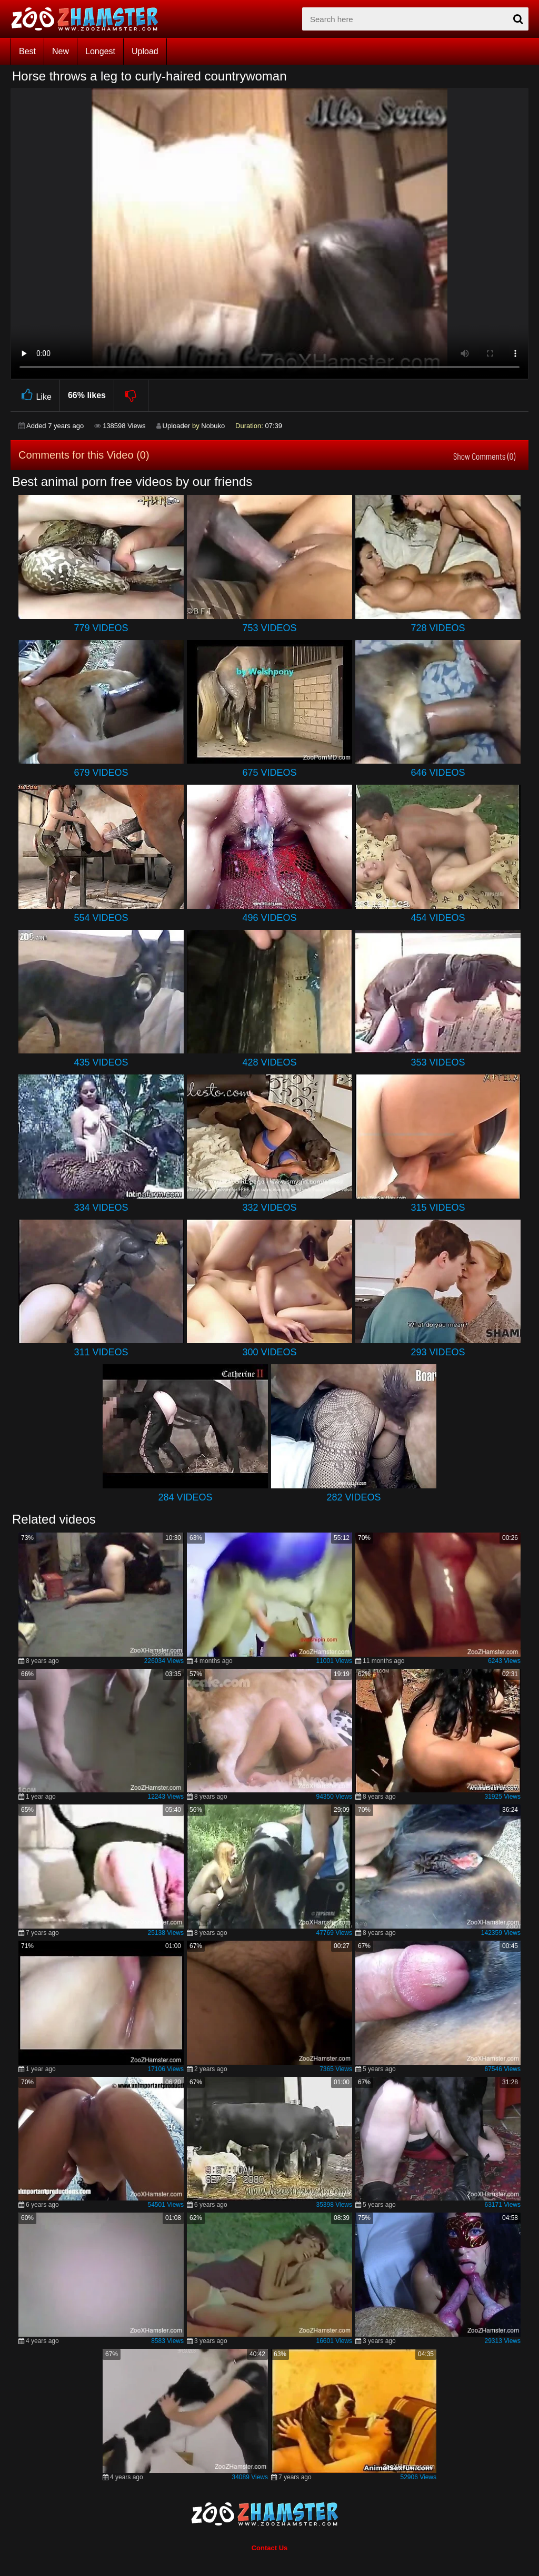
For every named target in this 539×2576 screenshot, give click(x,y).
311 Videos (101, 1352)
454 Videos (438, 917)
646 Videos (438, 772)
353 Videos (438, 1062)
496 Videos (269, 917)
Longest (100, 51)
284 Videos (185, 1497)
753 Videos (269, 628)
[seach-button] (517, 19)
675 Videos (269, 772)
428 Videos (269, 1062)
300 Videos (269, 1352)
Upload (145, 51)
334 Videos (101, 1207)
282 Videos (353, 1497)
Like (35, 395)
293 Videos (438, 1352)
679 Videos (101, 772)
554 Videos (101, 917)
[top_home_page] (89, 19)
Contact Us (270, 2548)
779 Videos (101, 628)
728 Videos (438, 628)
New (60, 51)
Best (27, 51)
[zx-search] (415, 19)
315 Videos (438, 1207)
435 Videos (101, 1062)
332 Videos (269, 1207)
